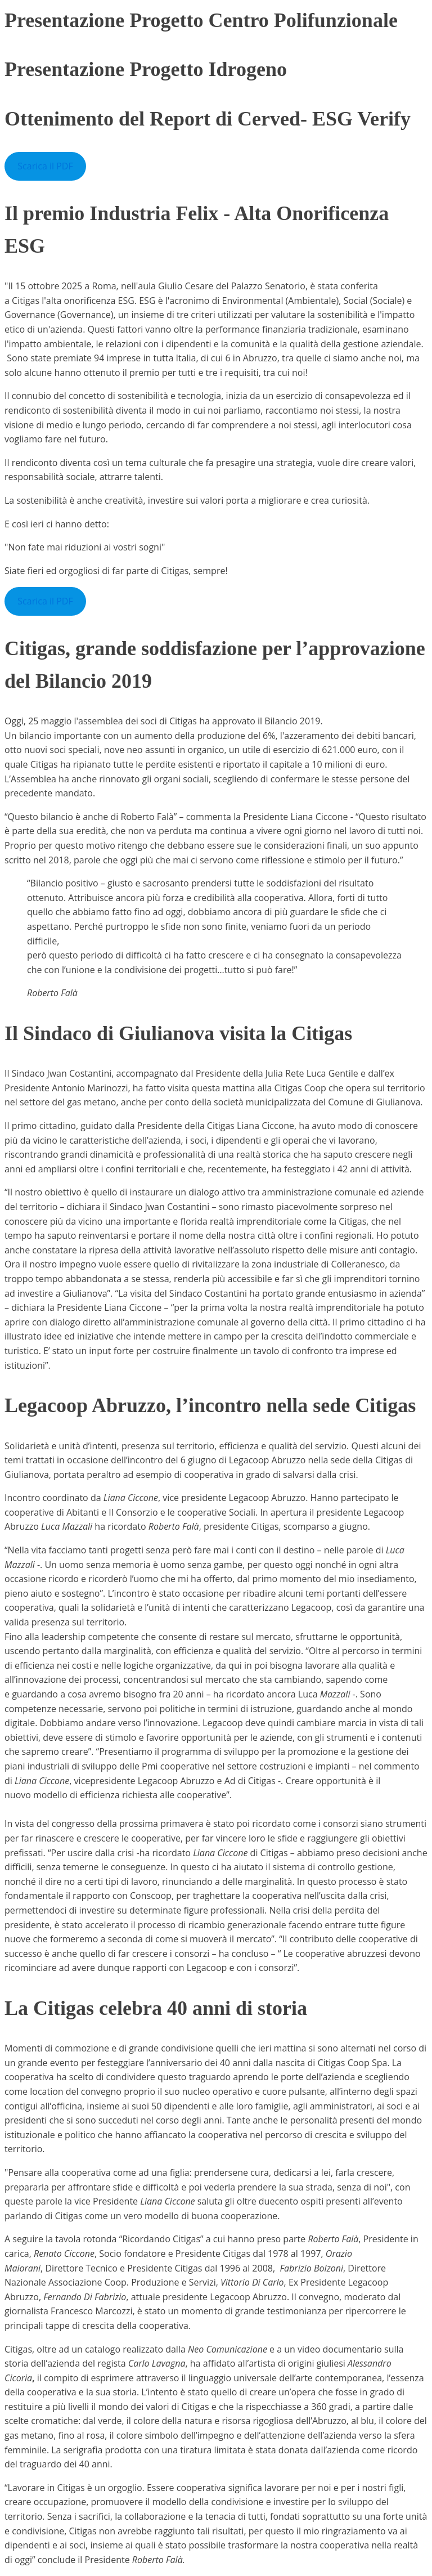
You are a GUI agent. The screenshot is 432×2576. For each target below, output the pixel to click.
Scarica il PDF (45, 166)
